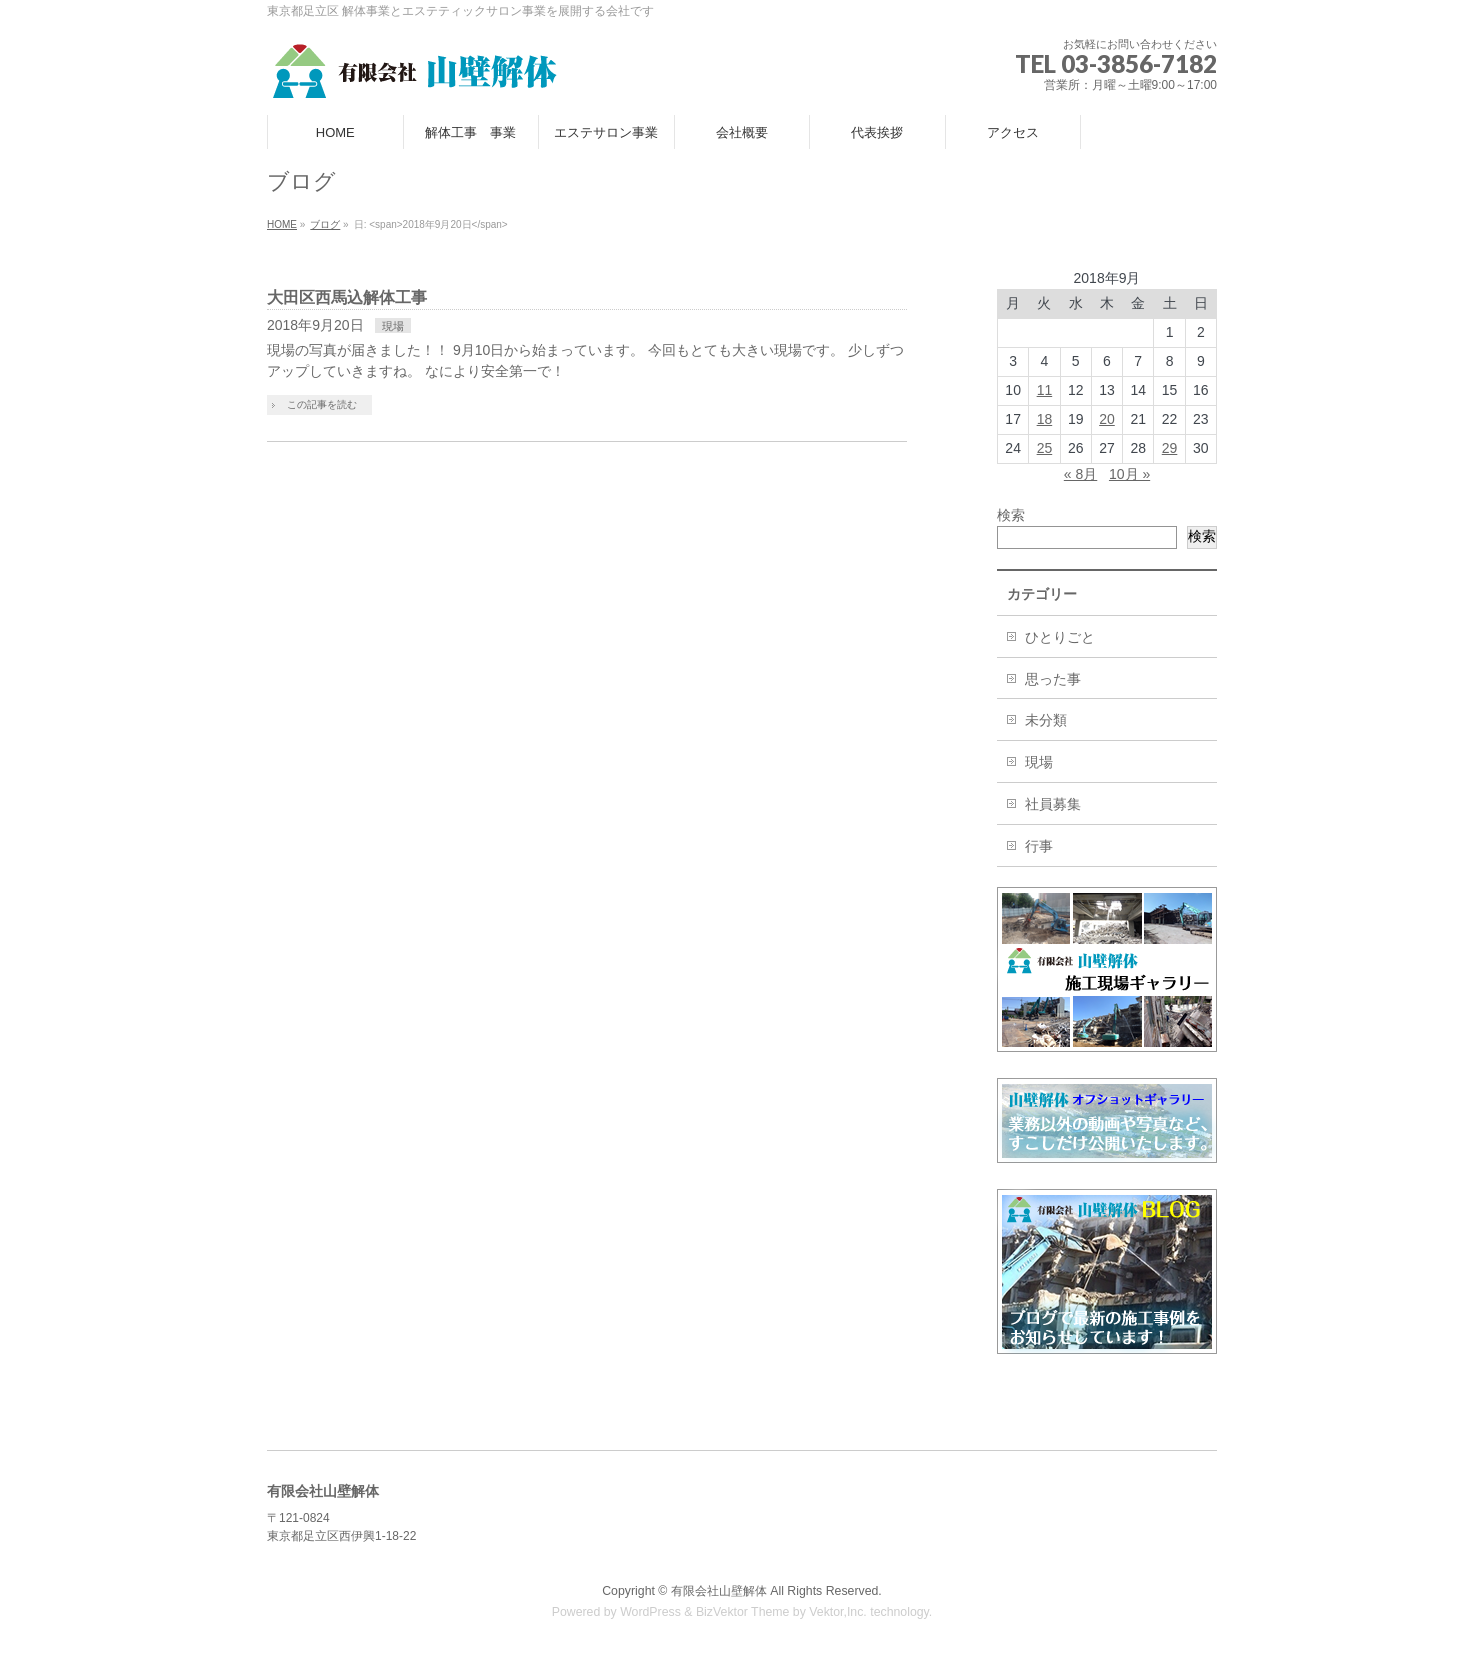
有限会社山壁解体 (719, 1591)
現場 (393, 326)
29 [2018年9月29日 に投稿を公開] (1170, 448)
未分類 (1046, 720)
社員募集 (1053, 804)
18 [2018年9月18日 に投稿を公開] (1045, 419)
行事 (1039, 846)
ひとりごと (1060, 637)
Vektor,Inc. (838, 1612)
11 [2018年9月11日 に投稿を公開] (1045, 390)
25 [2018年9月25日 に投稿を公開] (1045, 448)
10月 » (1129, 474)
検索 (1011, 515)
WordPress (650, 1612)
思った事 (1053, 679)
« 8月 (1080, 474)
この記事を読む (322, 404)
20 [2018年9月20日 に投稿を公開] (1107, 419)
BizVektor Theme (743, 1612)
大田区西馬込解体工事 (347, 297)
